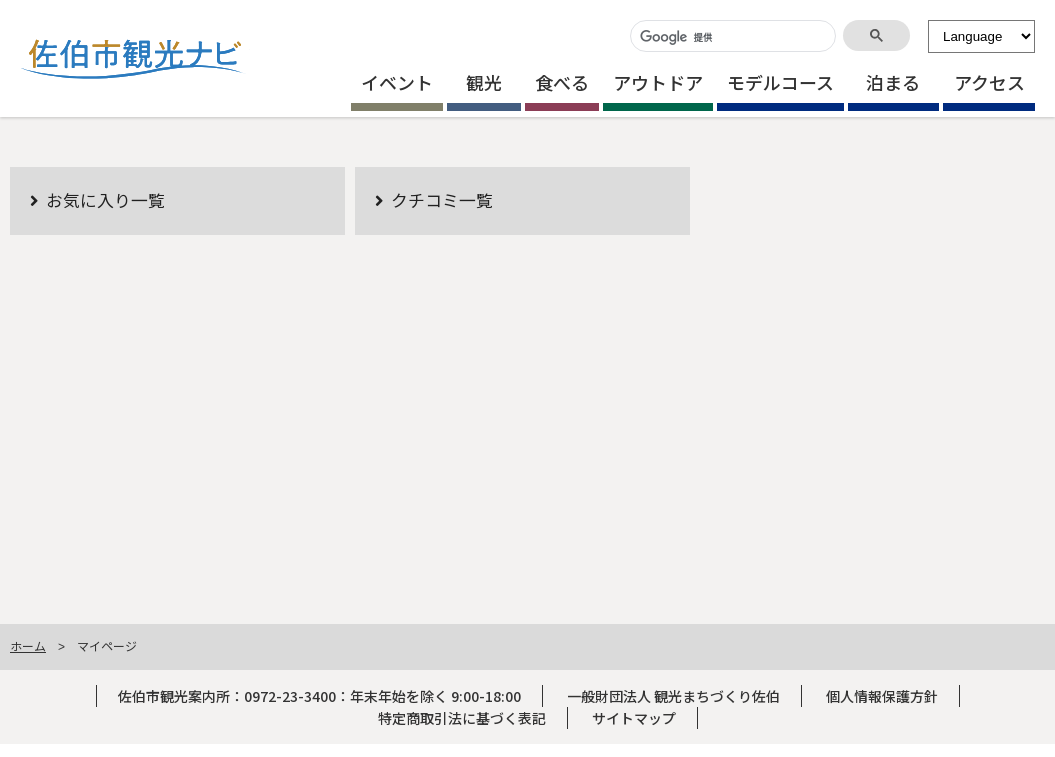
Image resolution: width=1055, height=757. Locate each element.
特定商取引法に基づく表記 (462, 718)
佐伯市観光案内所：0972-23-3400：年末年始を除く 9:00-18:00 (319, 696)
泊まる (893, 82)
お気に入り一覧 (105, 200)
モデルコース (780, 82)
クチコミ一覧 (442, 200)
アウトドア (658, 82)
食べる (562, 82)
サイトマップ (634, 718)
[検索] (731, 37)
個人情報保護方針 (882, 696)
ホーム (28, 645)
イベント (397, 82)
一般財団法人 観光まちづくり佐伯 (673, 696)
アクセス (989, 82)
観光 (484, 82)
